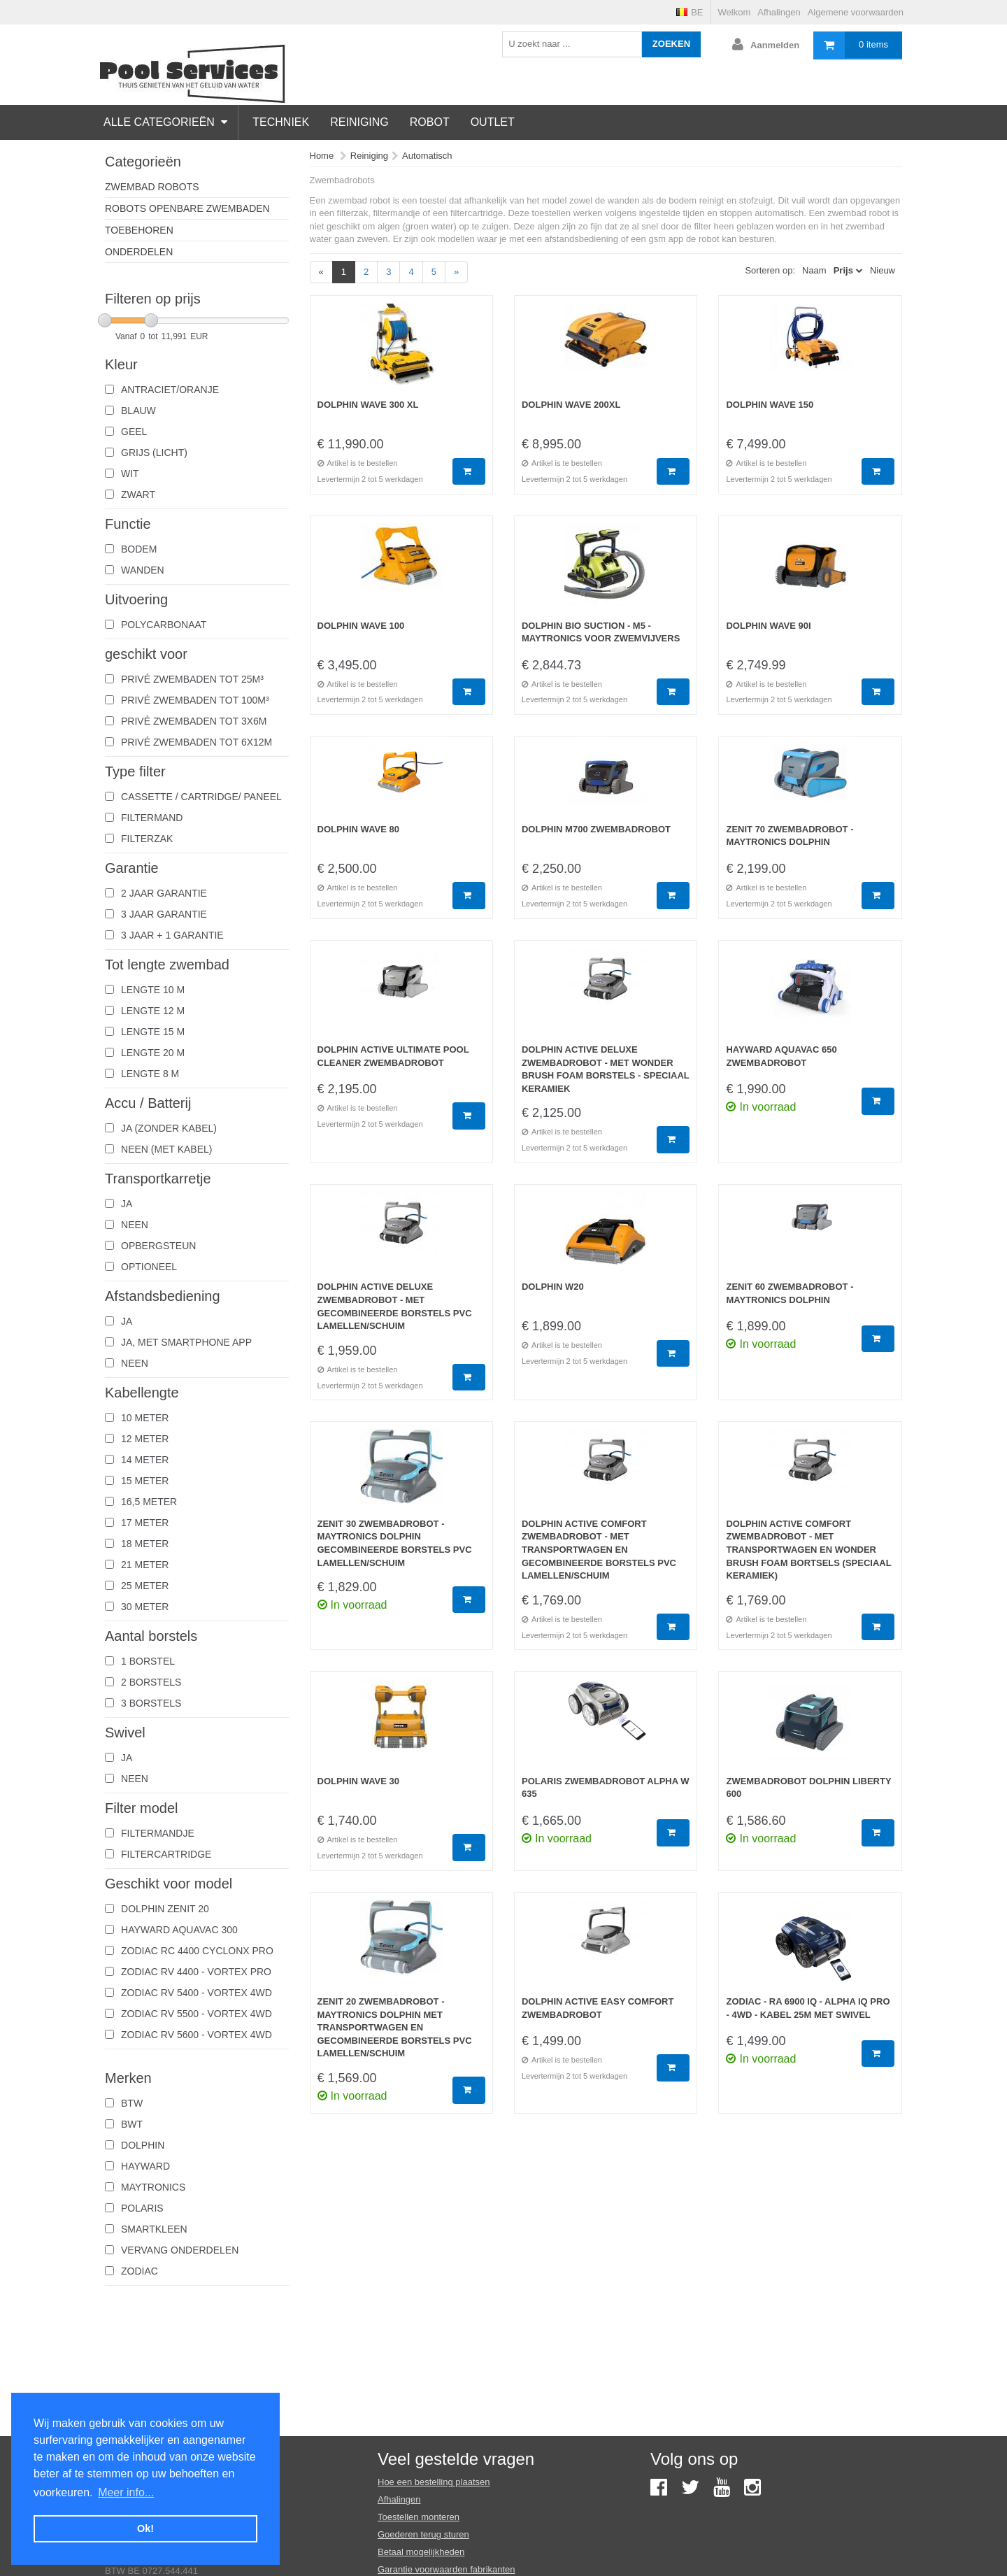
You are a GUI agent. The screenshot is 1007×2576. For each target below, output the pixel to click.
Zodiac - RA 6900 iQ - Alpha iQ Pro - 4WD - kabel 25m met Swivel (808, 2008)
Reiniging (359, 122)
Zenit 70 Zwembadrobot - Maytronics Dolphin (789, 836)
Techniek (280, 122)
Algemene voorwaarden (856, 12)
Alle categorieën (165, 122)
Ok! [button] (145, 2528)
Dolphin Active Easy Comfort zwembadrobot (597, 2008)
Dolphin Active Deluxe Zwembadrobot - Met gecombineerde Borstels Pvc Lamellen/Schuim (394, 1306)
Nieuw (882, 270)
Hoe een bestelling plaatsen (434, 2482)
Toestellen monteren (418, 2517)
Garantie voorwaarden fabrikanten (446, 2569)
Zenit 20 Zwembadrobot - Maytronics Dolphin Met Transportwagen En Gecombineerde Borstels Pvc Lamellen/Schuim (394, 2027)
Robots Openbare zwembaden (187, 208)
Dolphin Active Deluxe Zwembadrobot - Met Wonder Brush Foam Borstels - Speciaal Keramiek (606, 1069)
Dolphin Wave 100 (361, 625)
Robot (430, 122)
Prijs (843, 270)
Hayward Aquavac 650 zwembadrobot (781, 1056)
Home (322, 155)
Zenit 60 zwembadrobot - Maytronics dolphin (789, 1293)
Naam (814, 270)
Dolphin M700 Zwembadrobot (596, 829)
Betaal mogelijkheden (421, 2552)
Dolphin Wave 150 (769, 404)
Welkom (734, 12)
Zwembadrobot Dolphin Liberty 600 (808, 1788)
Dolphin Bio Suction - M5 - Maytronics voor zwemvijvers (601, 632)
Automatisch (427, 155)
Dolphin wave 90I (768, 625)
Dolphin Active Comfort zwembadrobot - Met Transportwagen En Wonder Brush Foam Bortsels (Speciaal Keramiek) (808, 1549)
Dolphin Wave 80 (358, 829)
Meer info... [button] (126, 2492)
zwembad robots (152, 186)
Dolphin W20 (553, 1286)
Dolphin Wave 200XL (571, 404)
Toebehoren (139, 230)
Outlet (493, 122)
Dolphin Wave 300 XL (368, 404)
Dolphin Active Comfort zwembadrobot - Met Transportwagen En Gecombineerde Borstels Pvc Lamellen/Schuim (599, 1549)
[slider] (105, 320)
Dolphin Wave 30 (358, 1781)
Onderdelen (139, 251)
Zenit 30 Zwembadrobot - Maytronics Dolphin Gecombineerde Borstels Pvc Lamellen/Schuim (394, 1543)
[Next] (456, 272)
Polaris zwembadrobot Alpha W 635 (606, 1788)
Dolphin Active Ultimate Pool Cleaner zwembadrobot (393, 1056)
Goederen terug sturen (423, 2534)
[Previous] (321, 272)
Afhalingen (778, 12)
